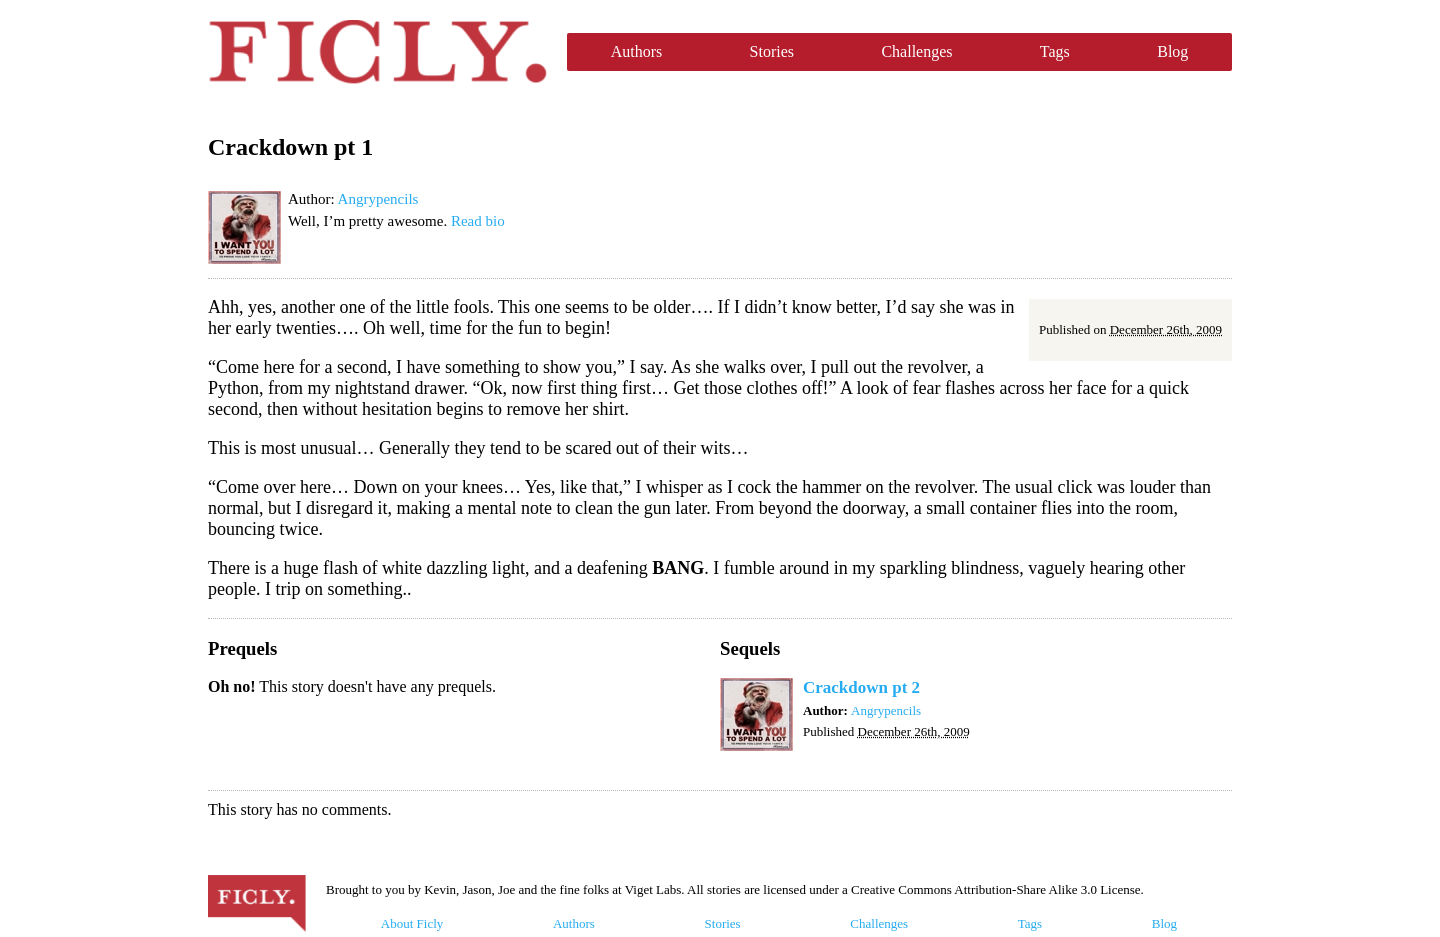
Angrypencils (378, 199)
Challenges (916, 51)
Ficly (377, 52)
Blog (1172, 51)
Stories (772, 51)
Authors (637, 51)
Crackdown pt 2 (861, 687)
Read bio (478, 221)
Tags (1055, 51)
